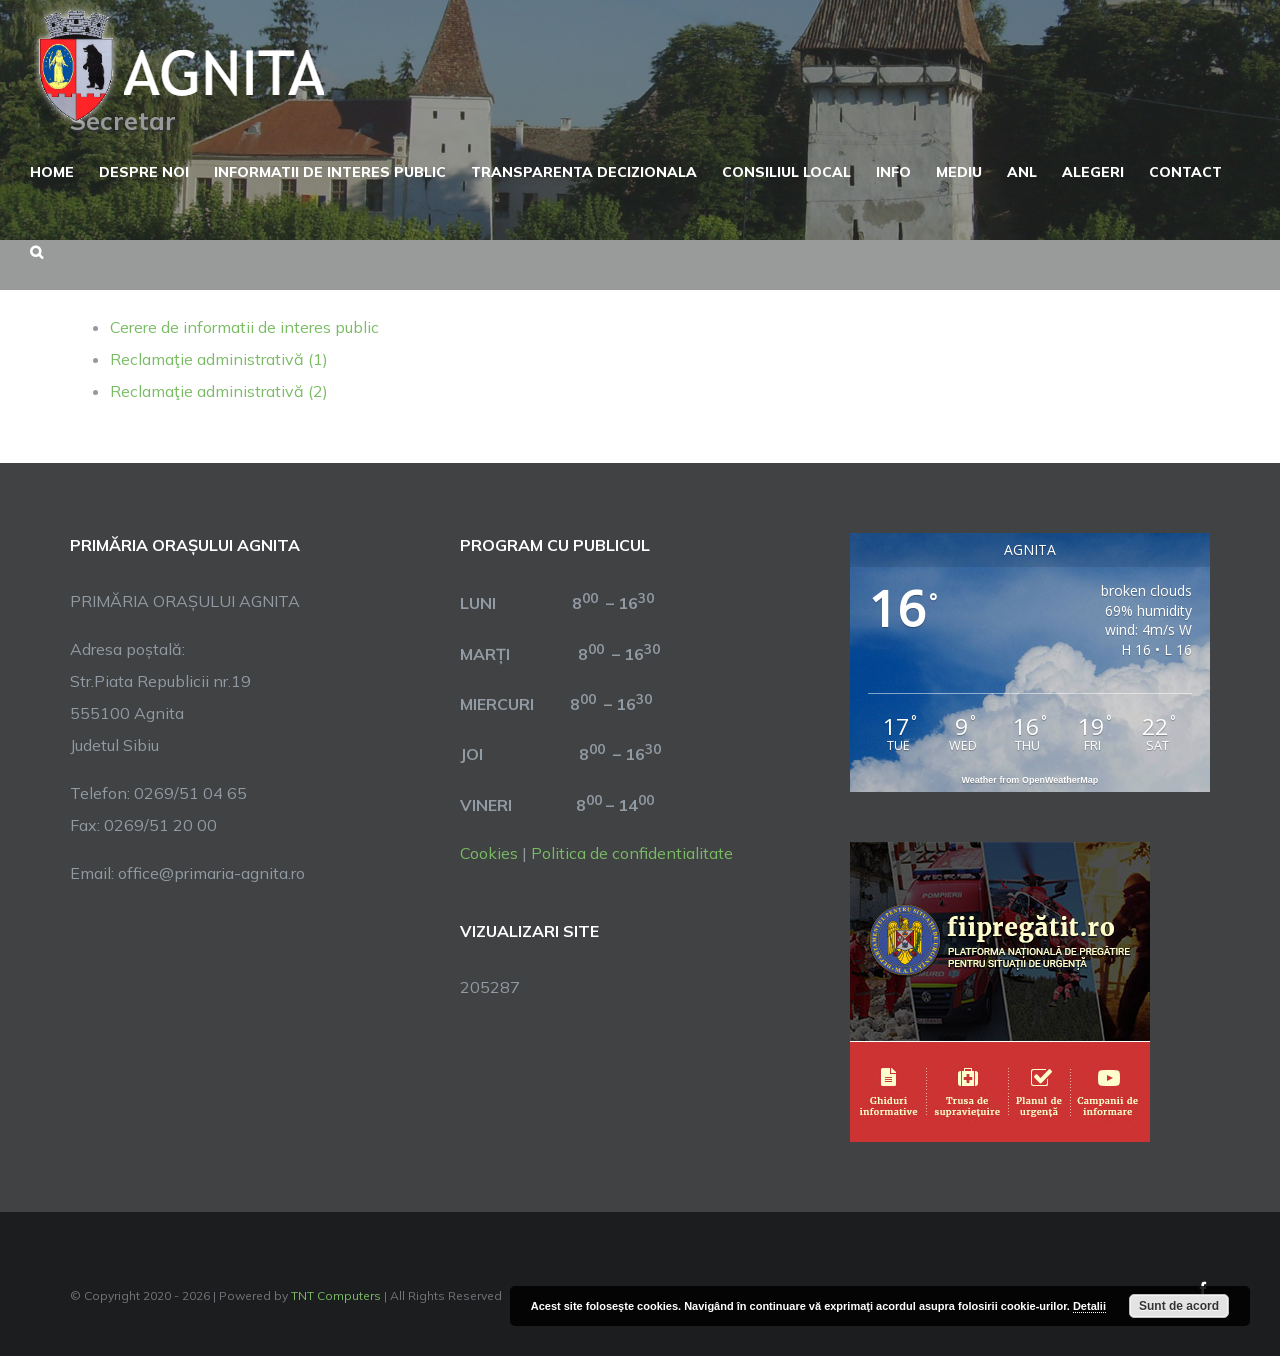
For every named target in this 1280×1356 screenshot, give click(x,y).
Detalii (1089, 1306)
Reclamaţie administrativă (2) (219, 391)
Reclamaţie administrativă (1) (219, 359)
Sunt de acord (1179, 1306)
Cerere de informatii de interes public (244, 327)
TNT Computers (336, 1295)
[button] (36, 250)
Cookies (489, 853)
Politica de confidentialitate (632, 853)
